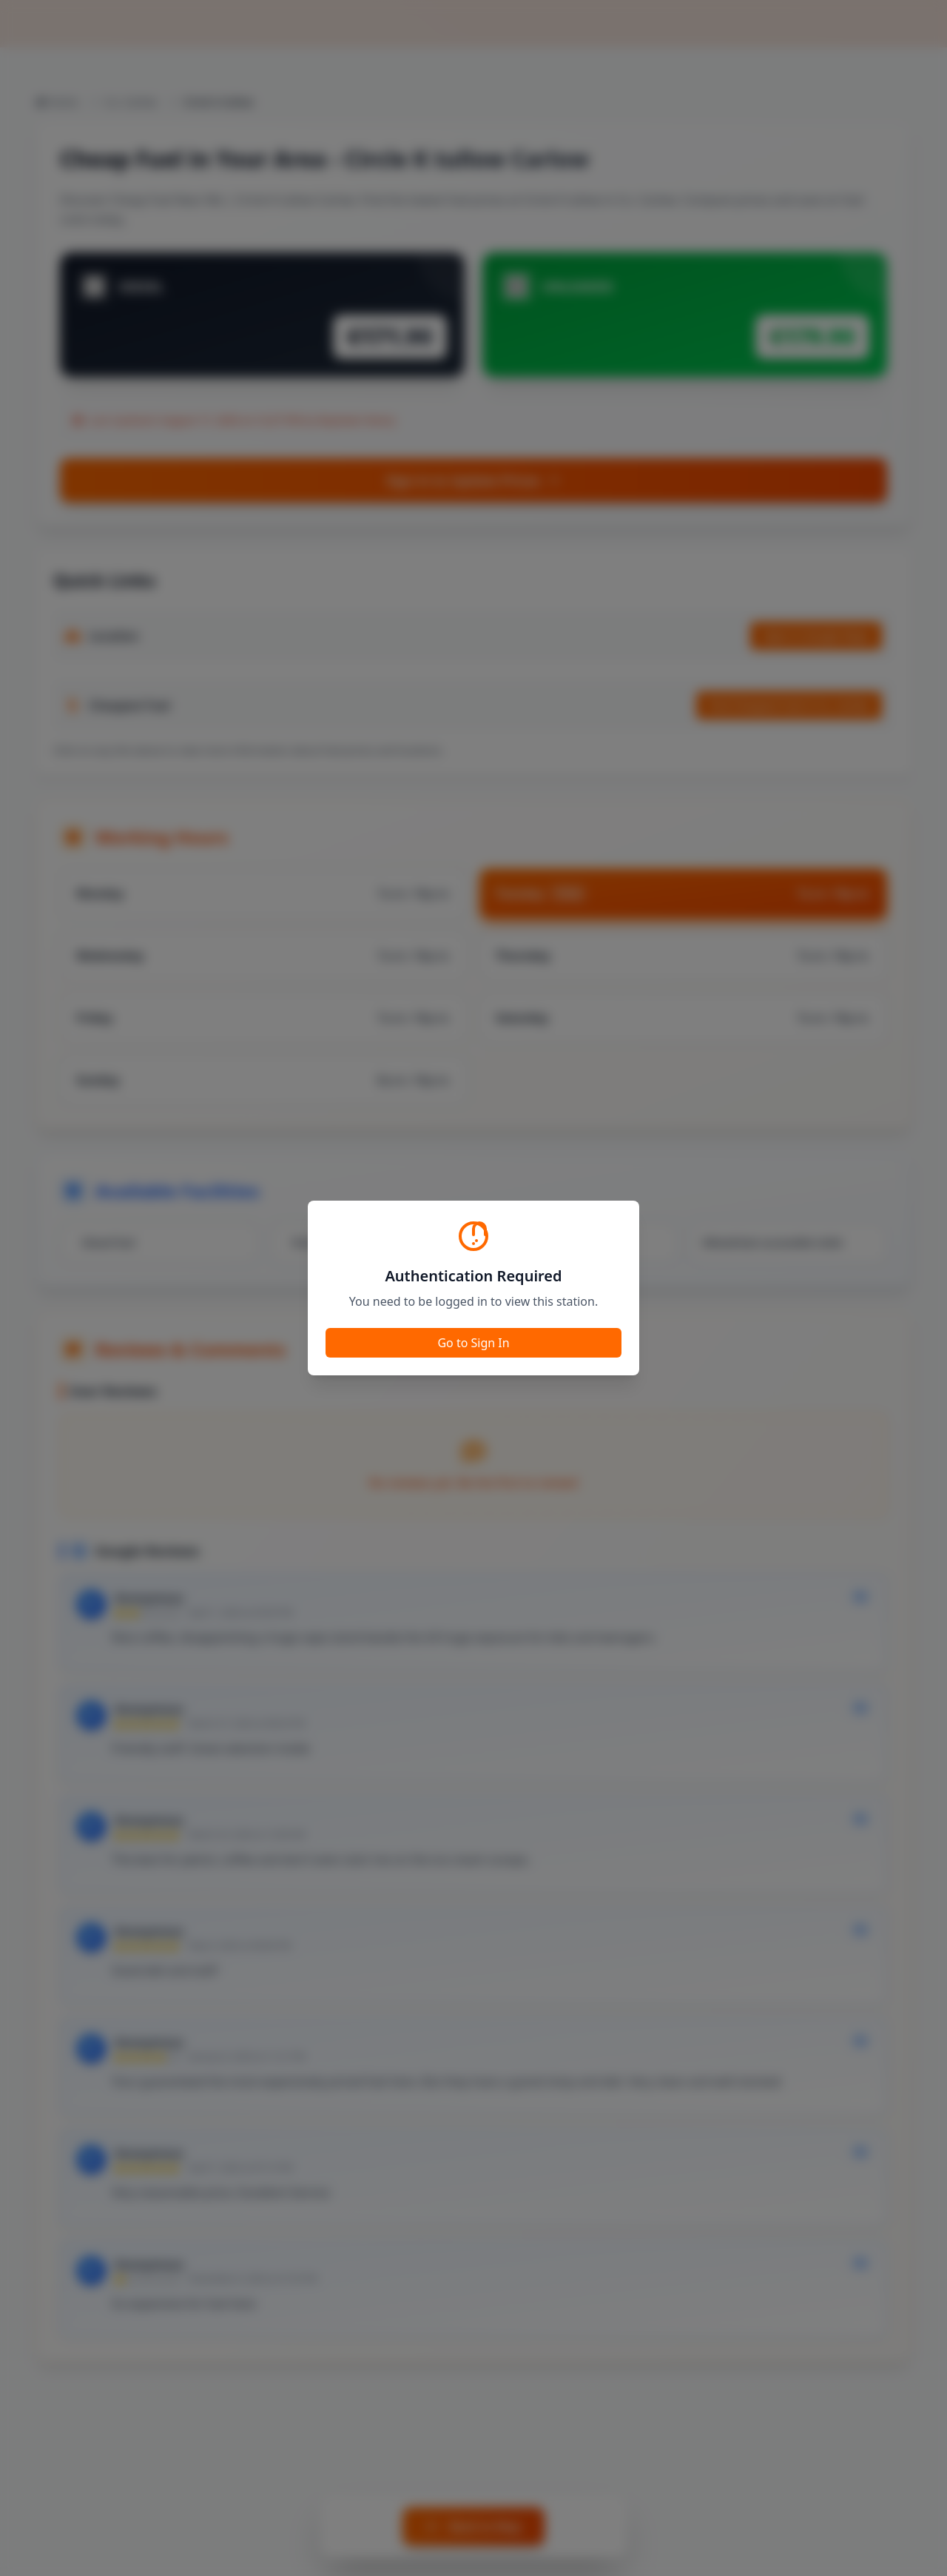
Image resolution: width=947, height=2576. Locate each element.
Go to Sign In (473, 1343)
